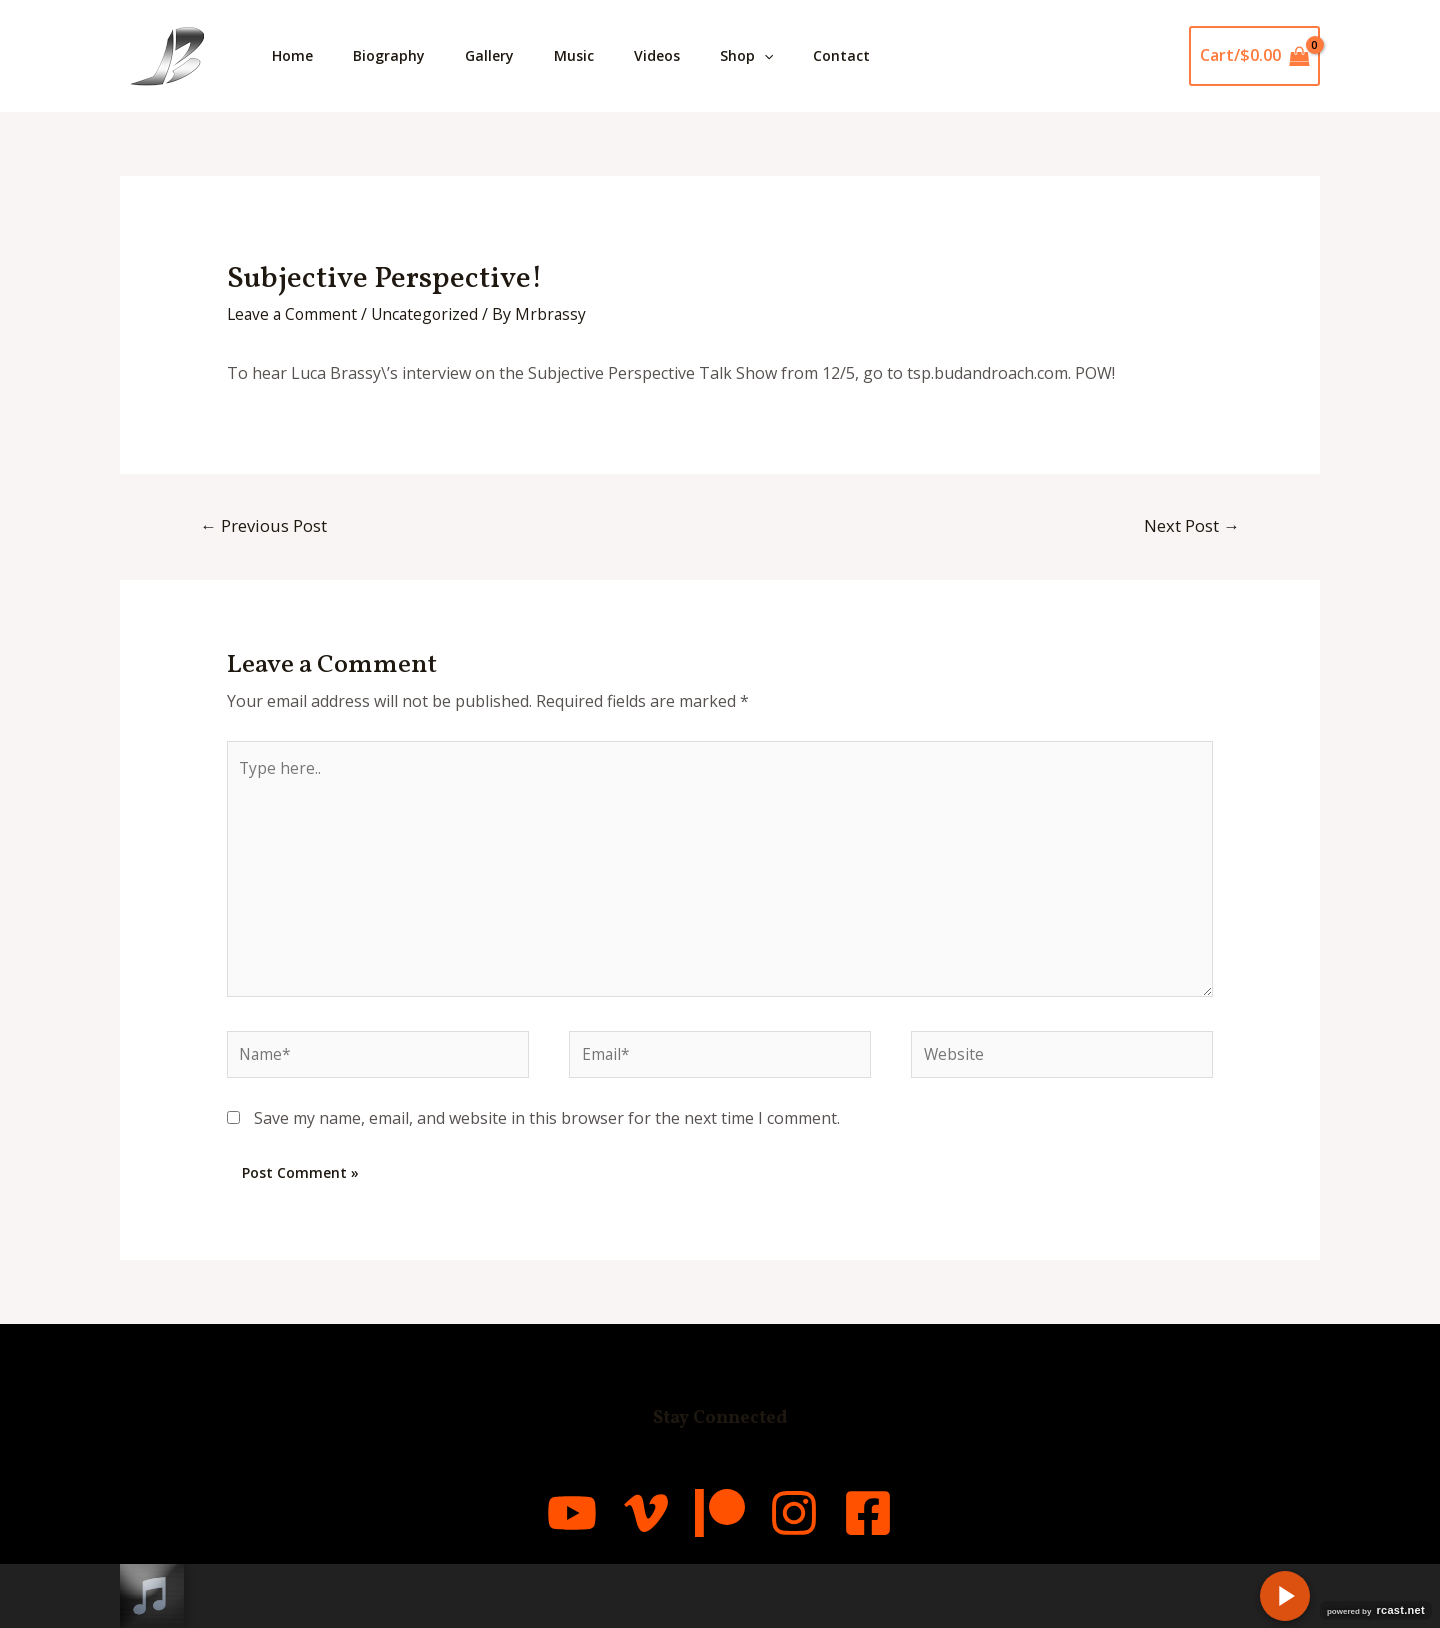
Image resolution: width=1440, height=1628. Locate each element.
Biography (401, 55)
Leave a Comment (294, 314)
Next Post (1191, 525)
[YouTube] (520, 1523)
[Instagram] (820, 1523)
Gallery (509, 55)
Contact (893, 55)
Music (602, 55)
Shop (790, 56)
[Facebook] (920, 1523)
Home (296, 55)
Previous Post (265, 525)
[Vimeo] (620, 1523)
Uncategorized (430, 314)
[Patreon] (720, 1523)
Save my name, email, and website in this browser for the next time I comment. (547, 1128)
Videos (693, 55)
